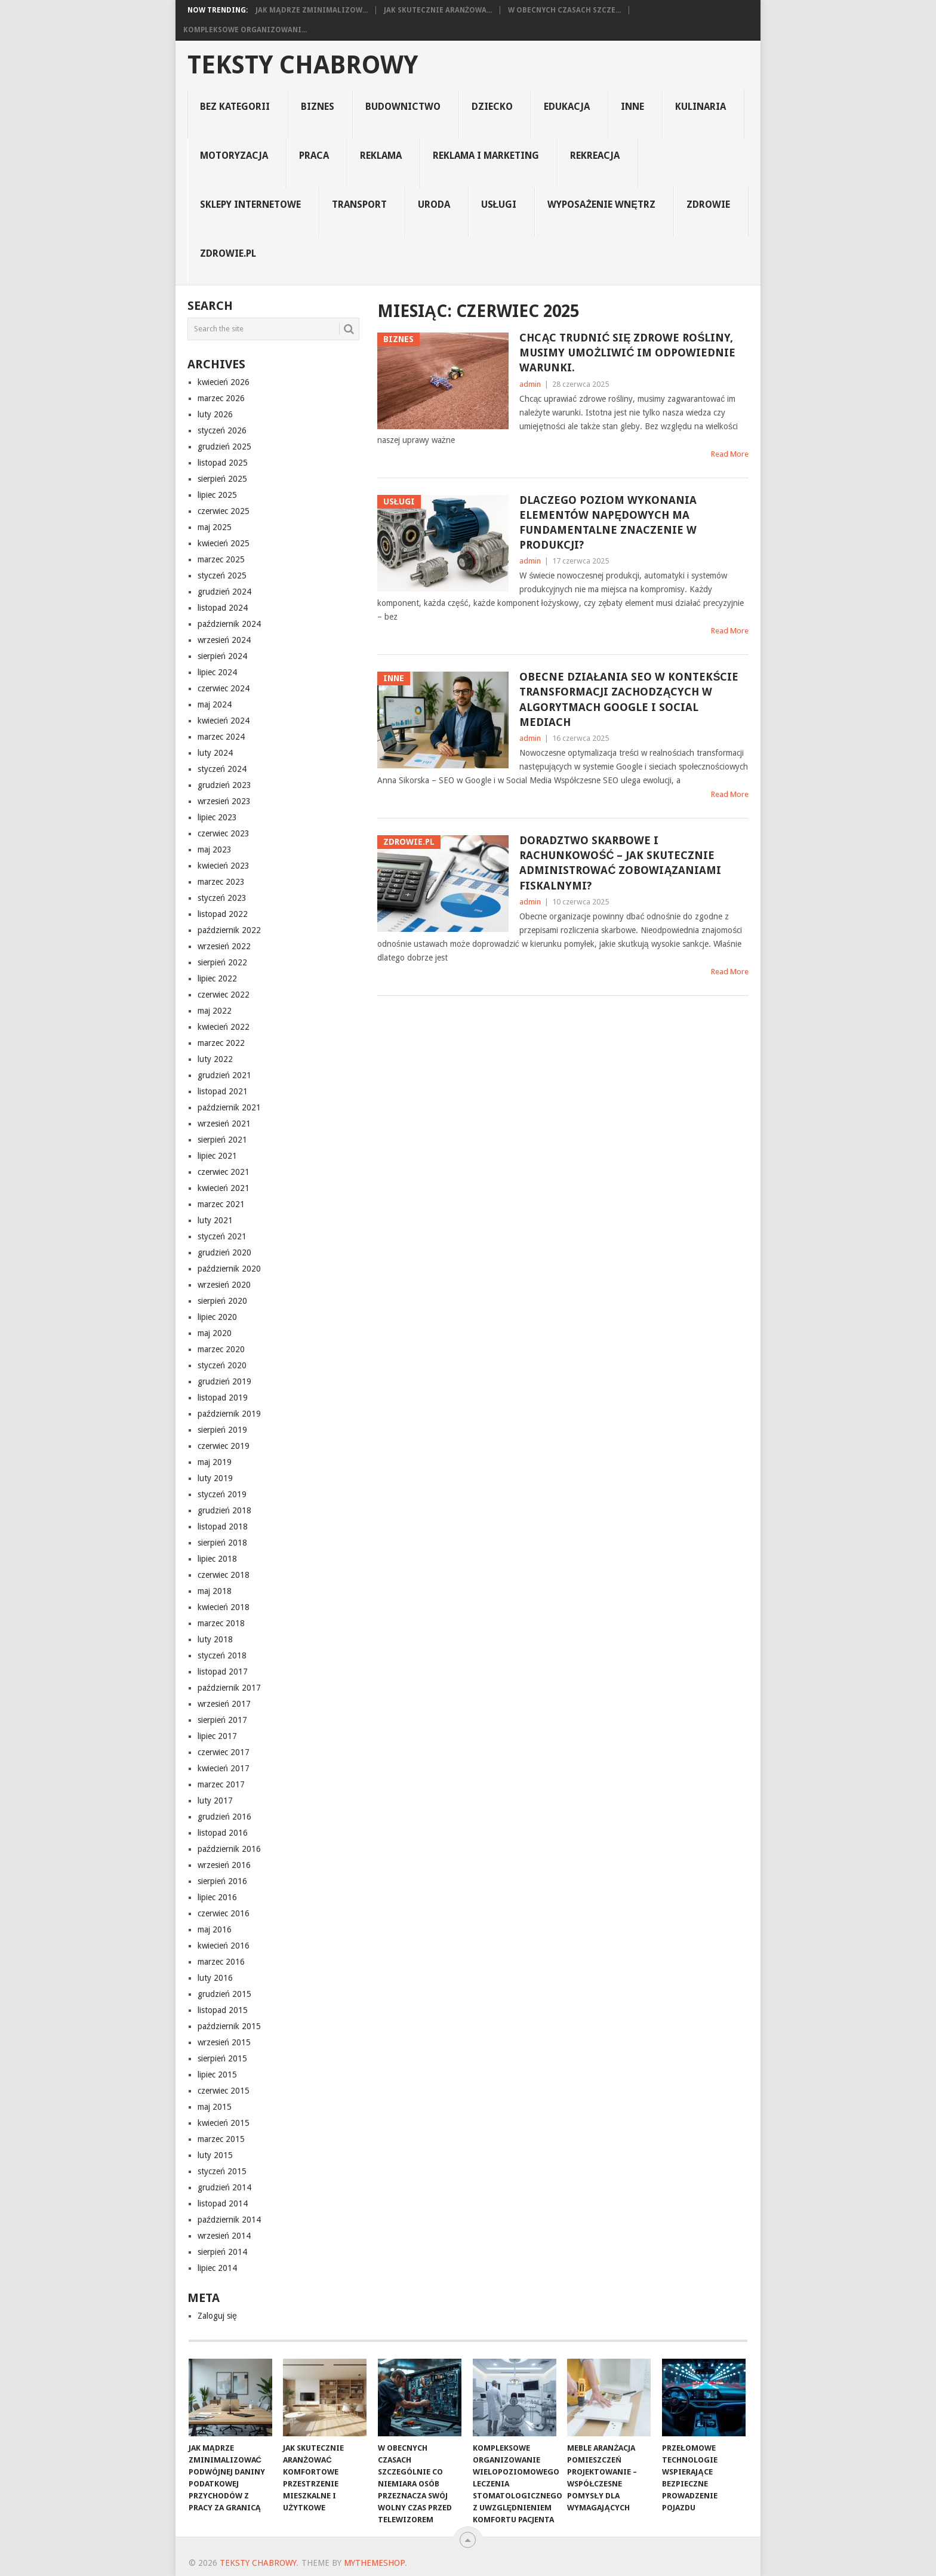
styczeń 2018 (222, 1655)
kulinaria (700, 106)
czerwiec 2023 (224, 833)
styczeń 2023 (222, 898)
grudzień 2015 (224, 1994)
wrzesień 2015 (224, 2042)
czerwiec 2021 (224, 1172)
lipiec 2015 (217, 2074)
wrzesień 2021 (224, 1123)
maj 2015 (215, 2107)
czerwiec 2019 (224, 1446)
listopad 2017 (223, 1671)
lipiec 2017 (217, 1736)
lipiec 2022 (217, 978)
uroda (434, 204)
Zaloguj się (217, 2315)
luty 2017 (215, 1800)
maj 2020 (215, 1333)
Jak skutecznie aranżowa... (438, 10)
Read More (730, 454)
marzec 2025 (221, 559)
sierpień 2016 (222, 1881)
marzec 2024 (221, 736)
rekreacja (595, 155)
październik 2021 (229, 1107)
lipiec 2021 (217, 1156)
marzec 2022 (221, 1043)
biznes (317, 106)
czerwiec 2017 (224, 1752)
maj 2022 (215, 1010)
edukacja (567, 106)
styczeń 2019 (222, 1494)
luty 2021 (215, 1220)
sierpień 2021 (222, 1139)
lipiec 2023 (217, 817)
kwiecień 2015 (224, 2123)
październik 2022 (229, 930)
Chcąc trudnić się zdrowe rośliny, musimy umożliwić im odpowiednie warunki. (627, 352)
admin (530, 384)
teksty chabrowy (302, 65)
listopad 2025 (223, 462)
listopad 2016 (223, 1833)
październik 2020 (229, 1268)
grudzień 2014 (224, 2187)
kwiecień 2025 (224, 543)
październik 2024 (229, 624)
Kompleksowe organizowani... (245, 30)
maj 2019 (215, 1462)
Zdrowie (708, 204)
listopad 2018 (223, 1526)
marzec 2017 (221, 1784)
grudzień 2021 (224, 1075)
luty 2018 (215, 1639)
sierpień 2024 (222, 656)
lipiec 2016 (217, 1897)
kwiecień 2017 (224, 1768)
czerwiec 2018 (224, 1575)
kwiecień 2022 (224, 1027)
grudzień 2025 (224, 446)
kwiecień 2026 (224, 382)
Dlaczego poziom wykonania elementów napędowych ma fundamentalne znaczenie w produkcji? (608, 523)
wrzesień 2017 (224, 1704)
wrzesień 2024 (224, 640)
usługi (499, 204)
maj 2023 (215, 849)
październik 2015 (229, 2026)
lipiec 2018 (217, 1559)
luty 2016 (215, 1978)
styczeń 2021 (222, 1236)
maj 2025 (215, 527)
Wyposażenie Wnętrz (601, 204)
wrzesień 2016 (224, 1865)
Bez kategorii (235, 106)
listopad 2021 (223, 1091)
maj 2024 (215, 704)
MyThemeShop (374, 2563)
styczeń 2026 (222, 430)
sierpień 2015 (222, 2058)
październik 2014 (229, 2219)
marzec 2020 (221, 1349)
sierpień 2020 (222, 1301)
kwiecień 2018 (224, 1607)
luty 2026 (215, 414)
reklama (381, 155)
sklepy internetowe (250, 204)
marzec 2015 (221, 2139)
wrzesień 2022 (224, 946)
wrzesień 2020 (224, 1284)
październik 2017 (229, 1687)
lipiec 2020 (217, 1317)
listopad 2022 (223, 914)
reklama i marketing (486, 155)
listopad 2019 (223, 1397)
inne (632, 106)
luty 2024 (215, 753)
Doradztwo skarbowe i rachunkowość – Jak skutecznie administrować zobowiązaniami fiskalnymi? (620, 863)
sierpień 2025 (222, 479)
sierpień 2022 (222, 962)
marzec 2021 (221, 1204)
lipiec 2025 (217, 495)
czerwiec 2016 (224, 1913)
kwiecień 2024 (224, 720)
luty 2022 (215, 1059)
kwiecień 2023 (224, 865)
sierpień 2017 (222, 1720)
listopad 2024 (223, 608)
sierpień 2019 (222, 1430)
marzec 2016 (221, 1961)
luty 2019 (215, 1478)
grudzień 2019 (224, 1381)
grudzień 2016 (224, 1816)
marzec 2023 (221, 882)
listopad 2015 (223, 2010)
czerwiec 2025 (224, 511)
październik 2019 (229, 1413)
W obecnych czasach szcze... (564, 10)
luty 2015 (215, 2155)
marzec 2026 (221, 398)
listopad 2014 (223, 2203)
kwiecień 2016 (224, 1945)
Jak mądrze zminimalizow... (311, 10)
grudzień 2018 (224, 1510)
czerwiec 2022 (224, 994)
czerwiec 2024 (224, 688)
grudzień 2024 (224, 591)
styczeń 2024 (222, 769)
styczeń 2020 (222, 1365)
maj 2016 (215, 1929)
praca (314, 155)
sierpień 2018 (222, 1542)
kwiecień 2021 (224, 1188)
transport (359, 204)
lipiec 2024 (217, 672)
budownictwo (403, 106)
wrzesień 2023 (224, 801)
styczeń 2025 (222, 575)
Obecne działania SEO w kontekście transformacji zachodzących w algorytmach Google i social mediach (628, 699)
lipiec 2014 (217, 2268)
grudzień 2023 (224, 785)
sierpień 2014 (222, 2252)
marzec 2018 (221, 1623)
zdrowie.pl (228, 253)
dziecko (492, 106)
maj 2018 (215, 1591)
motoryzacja (234, 155)
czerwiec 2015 (224, 2090)
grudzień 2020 (224, 1252)
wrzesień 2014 (224, 2235)
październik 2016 (229, 1849)
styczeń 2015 (222, 2171)
